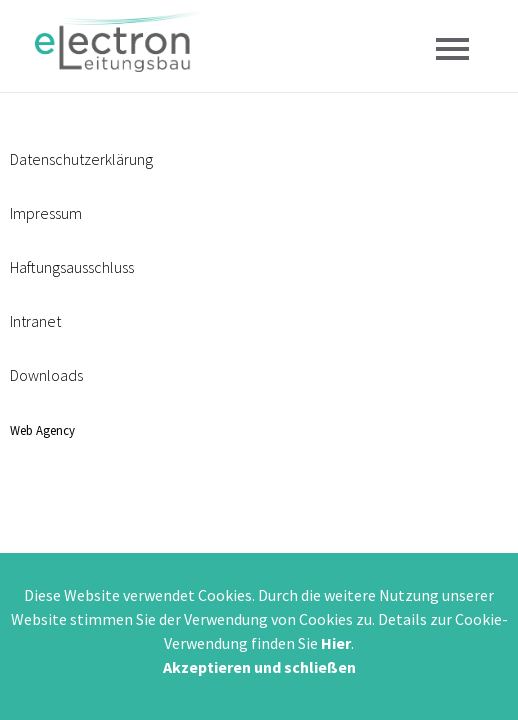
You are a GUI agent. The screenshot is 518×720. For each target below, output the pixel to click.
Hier (336, 643)
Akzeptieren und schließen (259, 667)
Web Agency (42, 430)
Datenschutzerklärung (81, 159)
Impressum (46, 213)
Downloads (46, 375)
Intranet (35, 321)
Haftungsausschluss (72, 267)
